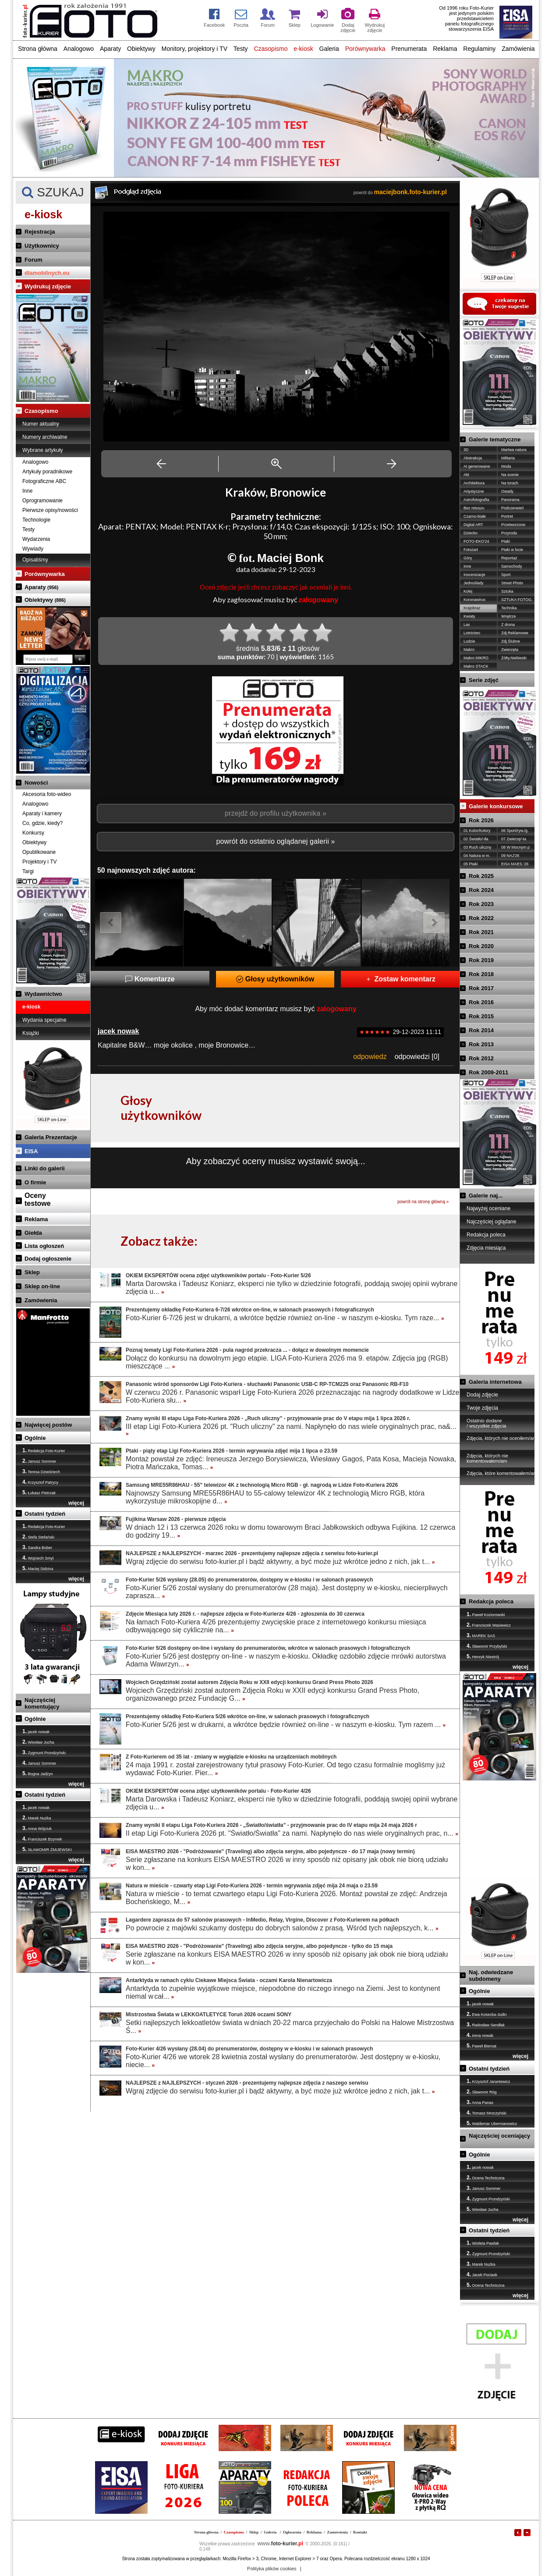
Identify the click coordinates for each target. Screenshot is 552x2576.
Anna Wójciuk (37, 1828)
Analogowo (79, 48)
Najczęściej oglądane (491, 1222)
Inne (27, 491)
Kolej (468, 591)
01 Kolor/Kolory (477, 830)
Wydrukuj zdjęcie (48, 286)
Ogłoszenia (292, 2532)
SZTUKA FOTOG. (517, 599)
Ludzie (469, 641)
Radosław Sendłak (486, 2025)
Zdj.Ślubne (510, 641)
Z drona (508, 624)
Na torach (509, 483)
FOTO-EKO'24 (476, 541)
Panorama (510, 499)
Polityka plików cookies (272, 2568)
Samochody (511, 566)
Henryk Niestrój (483, 1656)
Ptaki (505, 541)
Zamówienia (518, 48)
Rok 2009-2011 (488, 1072)
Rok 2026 (481, 820)
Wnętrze (508, 616)
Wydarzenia (36, 539)
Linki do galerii (45, 1168)
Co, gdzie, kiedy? (42, 823)
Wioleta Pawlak (483, 2243)
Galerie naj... (485, 1195)
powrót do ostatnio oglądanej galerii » (275, 841)
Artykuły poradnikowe (47, 472)
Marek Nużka (36, 1818)
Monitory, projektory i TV (194, 48)
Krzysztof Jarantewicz (488, 2081)
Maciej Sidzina (37, 1568)
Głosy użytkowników (275, 979)
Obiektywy (141, 48)
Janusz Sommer (39, 1461)
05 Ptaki (471, 864)
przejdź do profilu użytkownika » (275, 813)
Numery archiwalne (44, 437)
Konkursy (33, 833)
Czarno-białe (475, 516)
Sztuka (507, 591)
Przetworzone (513, 524)
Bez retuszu (474, 508)
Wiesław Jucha (38, 1742)
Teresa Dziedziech (41, 1471)
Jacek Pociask (482, 2274)
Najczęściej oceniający (499, 2135)
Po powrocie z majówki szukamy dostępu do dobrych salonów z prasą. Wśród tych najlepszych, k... (282, 1928)
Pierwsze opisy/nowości (50, 510)
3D (466, 450)
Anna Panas (480, 2102)
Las (467, 624)
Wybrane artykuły (42, 450)
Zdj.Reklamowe (514, 633)
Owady (507, 491)
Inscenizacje (474, 574)
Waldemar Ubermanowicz (492, 2123)
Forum (33, 259)
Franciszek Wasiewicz (489, 1625)
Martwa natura (514, 450)
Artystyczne (474, 491)
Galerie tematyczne (495, 439)
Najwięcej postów (48, 1424)
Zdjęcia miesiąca (486, 1248)
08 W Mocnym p (515, 847)
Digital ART (473, 524)
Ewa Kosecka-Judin (487, 2014)
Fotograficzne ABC (44, 481)
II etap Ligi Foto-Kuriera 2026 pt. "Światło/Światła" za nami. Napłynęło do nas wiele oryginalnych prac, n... (292, 1833)
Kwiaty (469, 616)
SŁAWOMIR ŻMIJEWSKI (47, 1849)
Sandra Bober (37, 1547)
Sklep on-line (42, 1286)
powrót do (400, 192)
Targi (28, 871)
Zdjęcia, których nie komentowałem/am (487, 1458)
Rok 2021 (481, 932)
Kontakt (360, 2532)
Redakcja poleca (486, 1235)
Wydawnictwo (43, 994)
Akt (466, 475)
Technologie (36, 520)
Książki (30, 1033)
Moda (506, 466)
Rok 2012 (481, 1058)
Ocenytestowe (38, 1199)
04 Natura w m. (477, 855)
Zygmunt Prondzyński (44, 1752)
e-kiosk (303, 48)
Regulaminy (479, 48)
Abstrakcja (473, 458)
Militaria (508, 458)
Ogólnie (35, 1438)
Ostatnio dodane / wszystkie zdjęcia (486, 1423)
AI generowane (477, 466)
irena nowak (480, 2035)
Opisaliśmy (35, 560)
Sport (506, 574)
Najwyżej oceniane (488, 1208)
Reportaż (509, 558)
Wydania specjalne (44, 1020)
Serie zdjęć (484, 680)
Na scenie (510, 475)
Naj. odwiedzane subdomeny (491, 1975)
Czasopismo (270, 48)
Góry (468, 558)
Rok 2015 (481, 1016)
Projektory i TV (39, 862)
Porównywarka (365, 48)
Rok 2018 (481, 974)
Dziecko (471, 533)
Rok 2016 (481, 1002)
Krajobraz (472, 608)
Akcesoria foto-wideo (46, 794)
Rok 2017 (481, 988)
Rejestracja (40, 231)
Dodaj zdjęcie (482, 1395)
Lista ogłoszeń (44, 1246)
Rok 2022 (481, 918)
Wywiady (32, 549)
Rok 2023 (481, 904)
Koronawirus (474, 599)
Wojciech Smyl (37, 1558)
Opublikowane (39, 852)
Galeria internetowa (495, 1382)
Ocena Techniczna (485, 2177)
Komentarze (150, 979)
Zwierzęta (509, 649)
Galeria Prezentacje (51, 1137)
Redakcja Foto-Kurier (43, 1450)
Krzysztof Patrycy (40, 1482)
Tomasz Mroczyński (486, 2113)
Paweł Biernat (481, 2046)
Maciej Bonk (290, 558)
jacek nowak (36, 1731)
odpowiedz (370, 1056)
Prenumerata (409, 48)
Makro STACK (476, 666)
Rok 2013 (481, 1044)
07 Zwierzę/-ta (513, 839)
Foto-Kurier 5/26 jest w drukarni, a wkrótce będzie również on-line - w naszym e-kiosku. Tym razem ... (286, 1724)
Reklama (445, 48)
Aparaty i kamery (42, 813)
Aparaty (110, 48)
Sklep (32, 1272)
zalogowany (318, 600)
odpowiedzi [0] (417, 1056)
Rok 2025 (481, 876)
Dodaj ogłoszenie (48, 1258)
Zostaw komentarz (400, 979)
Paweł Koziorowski (486, 1614)
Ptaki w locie (512, 549)
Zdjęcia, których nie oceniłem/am (502, 1438)
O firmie (35, 1182)
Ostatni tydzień (45, 1513)
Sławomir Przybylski (487, 1646)
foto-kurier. (280, 2543)
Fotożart (471, 549)
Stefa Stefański (38, 1537)
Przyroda (509, 533)
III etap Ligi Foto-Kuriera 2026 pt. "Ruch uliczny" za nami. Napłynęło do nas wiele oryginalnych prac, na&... (291, 1430)
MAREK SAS (481, 1635)
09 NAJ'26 (510, 855)
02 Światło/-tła (476, 839)
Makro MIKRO (476, 658)
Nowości (36, 782)
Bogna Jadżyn (37, 1773)
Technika (509, 608)
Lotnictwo (472, 633)
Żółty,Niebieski (514, 658)
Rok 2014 (481, 1030)
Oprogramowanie (42, 500)
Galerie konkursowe (496, 806)
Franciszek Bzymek (42, 1839)
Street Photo (512, 583)
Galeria (329, 48)
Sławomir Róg (482, 2092)
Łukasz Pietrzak (39, 1492)
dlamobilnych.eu (47, 273)
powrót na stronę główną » (423, 1201)
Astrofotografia (476, 499)
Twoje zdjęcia (482, 1408)
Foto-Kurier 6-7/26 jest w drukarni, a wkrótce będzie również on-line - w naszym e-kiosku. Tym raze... (285, 1318)
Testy (241, 48)
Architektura (474, 483)
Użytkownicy (42, 245)
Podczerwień (512, 508)
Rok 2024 (481, 890)
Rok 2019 (481, 960)
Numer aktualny (40, 424)
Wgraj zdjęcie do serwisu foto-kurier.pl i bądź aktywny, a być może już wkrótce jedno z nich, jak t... (280, 1561)
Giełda (33, 1232)
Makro (469, 649)
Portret (507, 516)
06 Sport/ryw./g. (515, 830)
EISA (31, 1151)
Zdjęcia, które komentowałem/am (502, 1473)
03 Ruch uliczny (478, 847)
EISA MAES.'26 (514, 864)
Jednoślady (474, 583)
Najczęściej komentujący (42, 1703)
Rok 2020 (481, 946)
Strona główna (37, 48)
